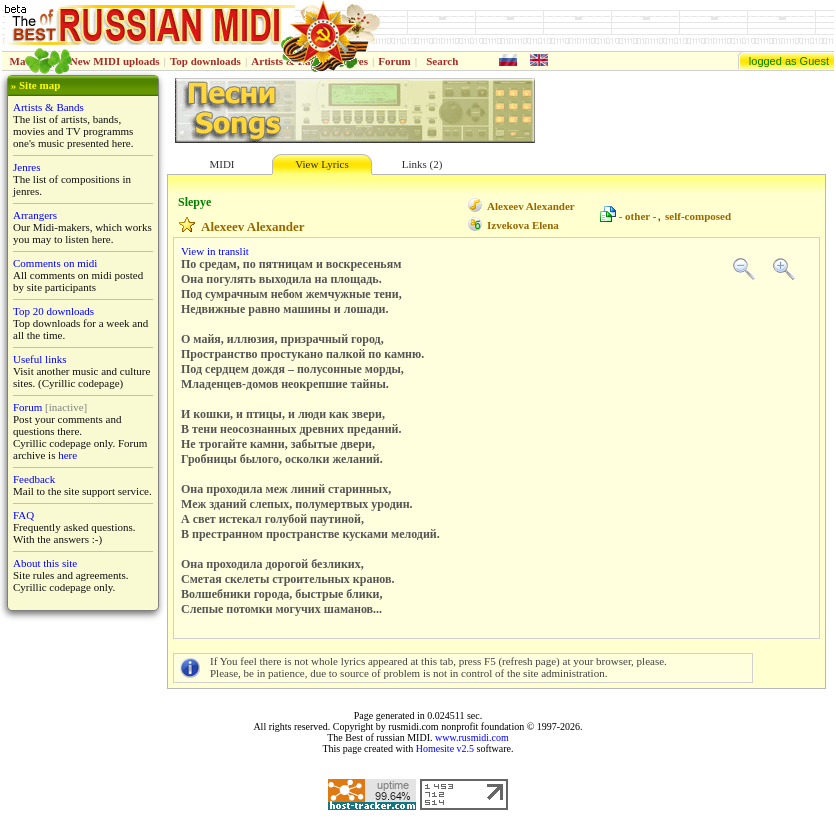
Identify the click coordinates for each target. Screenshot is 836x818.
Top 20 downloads (53, 311)
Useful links (39, 359)
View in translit (215, 251)
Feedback (34, 479)
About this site (45, 563)
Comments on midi (55, 263)
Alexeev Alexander (531, 206)
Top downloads (205, 61)
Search (442, 61)
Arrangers (35, 215)
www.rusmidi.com (472, 737)
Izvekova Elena (523, 225)
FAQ (23, 515)
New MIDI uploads (115, 61)
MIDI (221, 164)
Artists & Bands (48, 107)
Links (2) (422, 164)
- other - (638, 216)
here (67, 455)
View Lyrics (321, 164)
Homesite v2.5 (445, 748)
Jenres (27, 167)
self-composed (698, 216)
